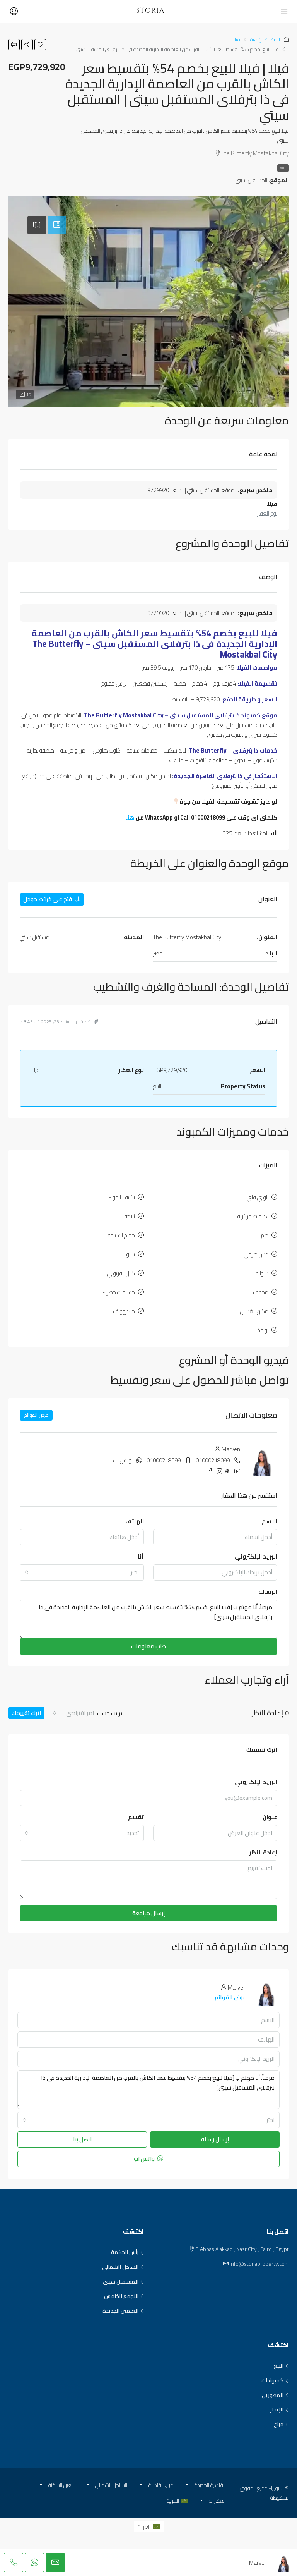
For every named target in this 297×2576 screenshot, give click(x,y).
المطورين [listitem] (275, 2395)
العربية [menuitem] (144, 2527)
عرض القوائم (36, 1415)
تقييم (136, 1817)
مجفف (260, 1292)
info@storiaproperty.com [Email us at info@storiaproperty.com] (259, 2264)
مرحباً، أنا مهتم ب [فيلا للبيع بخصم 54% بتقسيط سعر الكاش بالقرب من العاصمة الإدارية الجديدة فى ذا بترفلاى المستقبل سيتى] (148, 1619)
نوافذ (262, 1330)
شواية (262, 1273)
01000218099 (213, 1460)
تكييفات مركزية (252, 1216)
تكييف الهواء (121, 1197)
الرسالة (267, 1591)
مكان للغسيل (254, 1311)
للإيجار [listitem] (279, 2409)
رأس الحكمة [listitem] (127, 2252)
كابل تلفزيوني (121, 1273)
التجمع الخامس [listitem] (124, 2296)
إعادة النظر (263, 1852)
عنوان (270, 1817)
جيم (264, 1235)
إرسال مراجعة (148, 1913)
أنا (141, 1556)
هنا (129, 817)
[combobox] (82, 1572)
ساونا (129, 1254)
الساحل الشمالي (111, 2485)
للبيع (283, 168)
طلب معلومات (148, 1646)
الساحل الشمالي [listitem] (123, 2267)
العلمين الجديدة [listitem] (123, 2311)
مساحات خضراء (118, 1292)
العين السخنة (61, 2485)
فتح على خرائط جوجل (51, 899)
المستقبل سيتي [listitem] (123, 2282)
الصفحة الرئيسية (265, 39)
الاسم (269, 1521)
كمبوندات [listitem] (275, 2380)
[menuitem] (149, 2526)
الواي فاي (257, 1197)
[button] (40, 44)
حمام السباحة (121, 1235)
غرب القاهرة (160, 2485)
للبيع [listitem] (281, 2366)
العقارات (217, 2501)
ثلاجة (130, 1216)
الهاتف (134, 1521)
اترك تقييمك (26, 1712)
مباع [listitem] (281, 2424)
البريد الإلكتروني (256, 1556)
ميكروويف (124, 1311)
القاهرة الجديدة (210, 2485)
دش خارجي (256, 1254)
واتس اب (122, 1460)
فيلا (236, 39)
